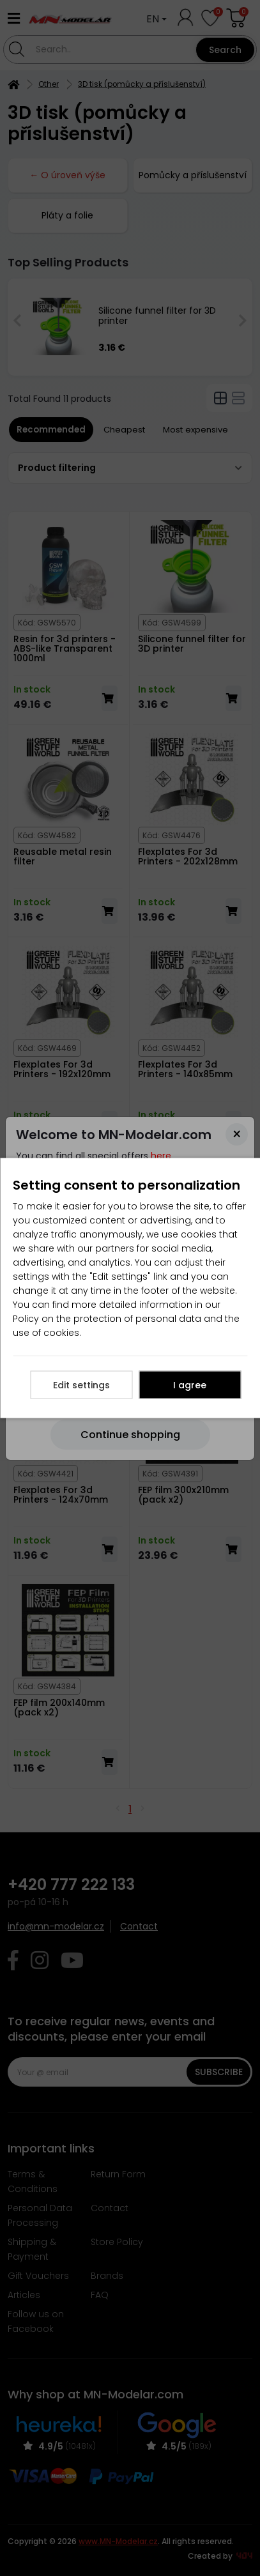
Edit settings (81, 1385)
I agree (189, 1385)
